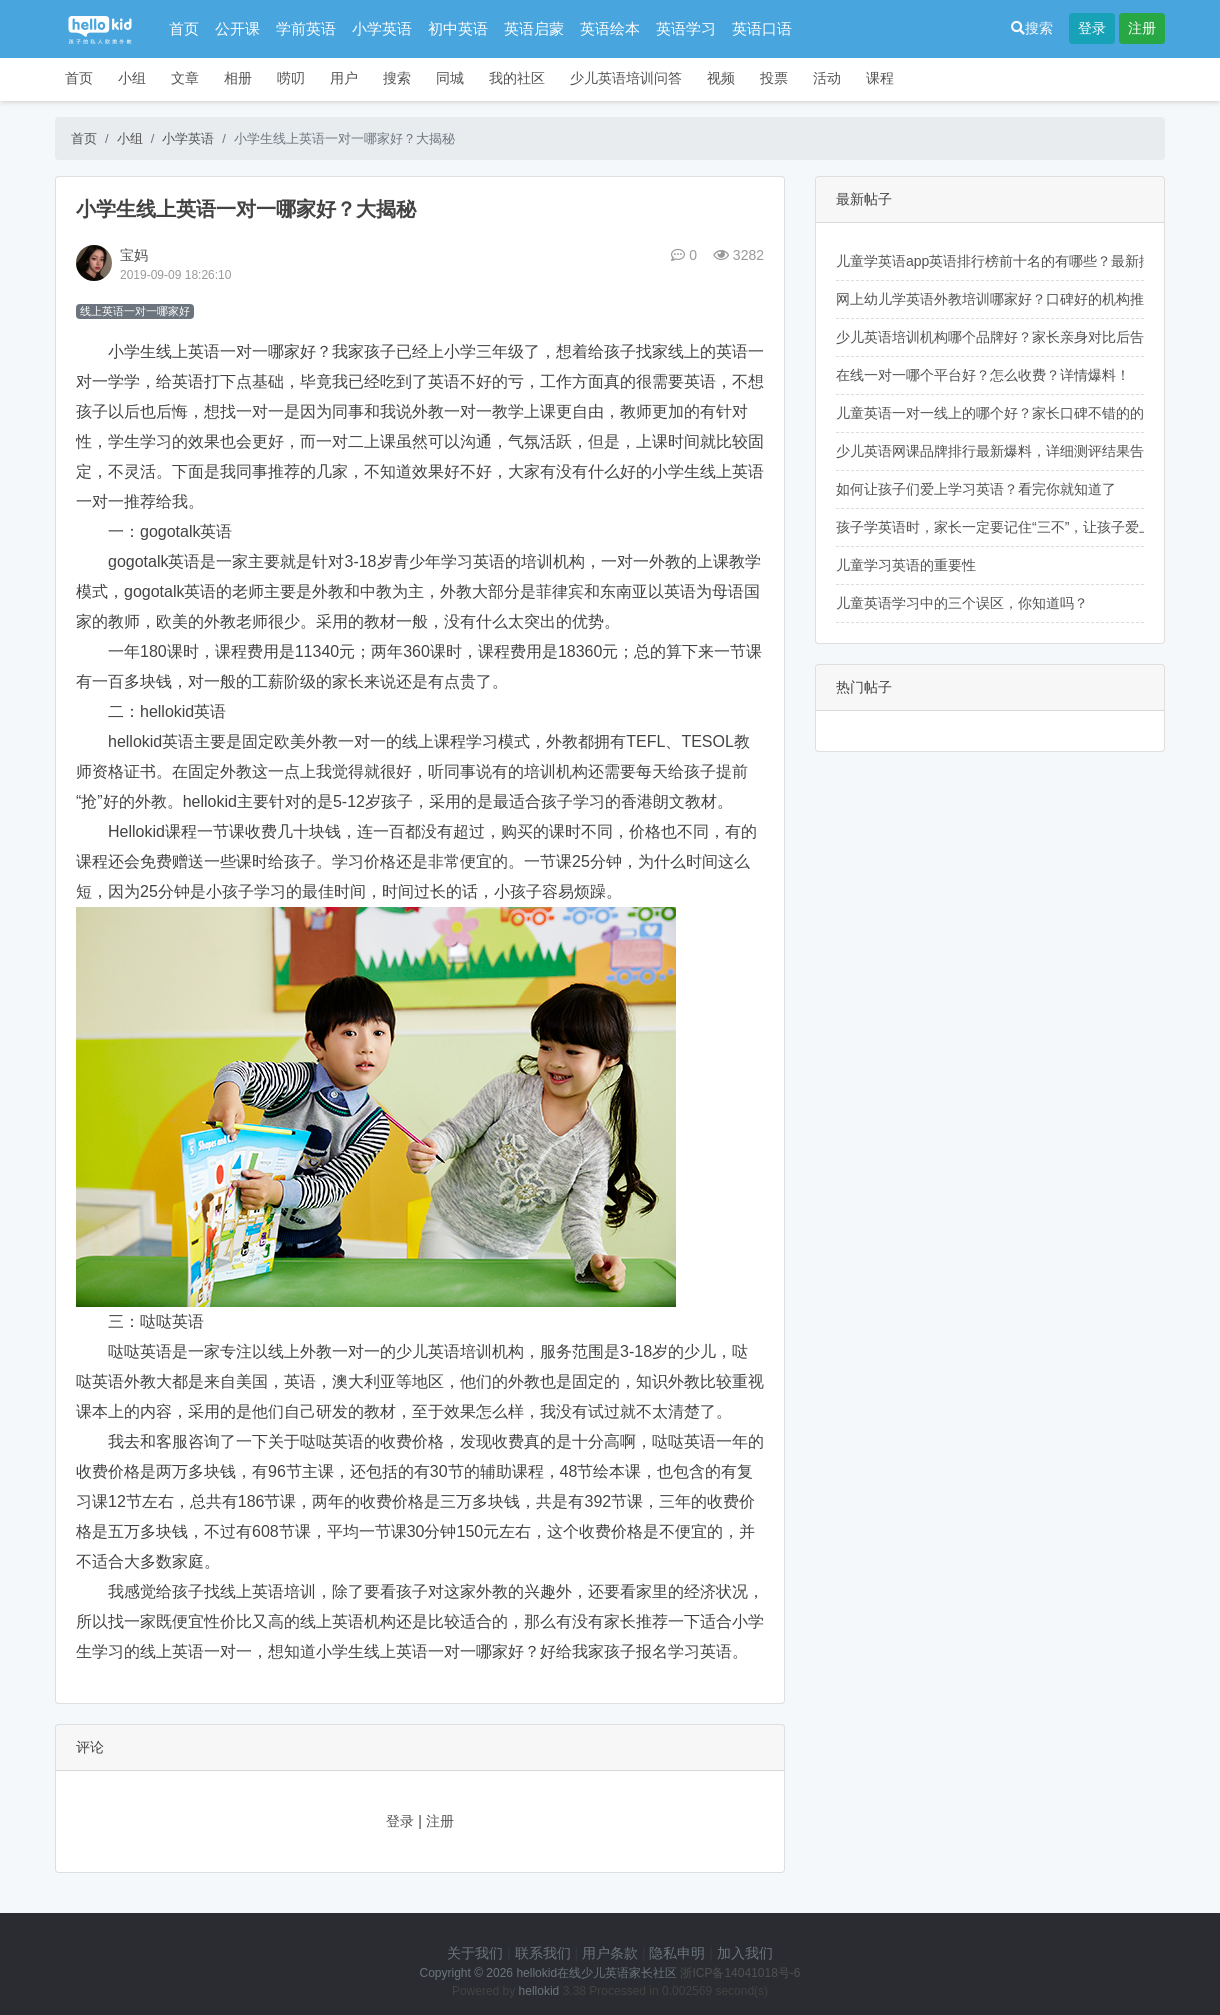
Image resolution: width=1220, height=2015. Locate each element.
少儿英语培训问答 (626, 78)
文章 (185, 78)
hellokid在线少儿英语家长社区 (596, 1973)
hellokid (539, 1991)
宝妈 (134, 255)
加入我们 (745, 1953)
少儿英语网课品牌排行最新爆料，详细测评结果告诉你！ (1011, 451)
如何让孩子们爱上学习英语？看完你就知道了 (976, 489)
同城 (450, 78)
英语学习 (686, 28)
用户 (344, 78)
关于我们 (475, 1953)
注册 (1142, 28)
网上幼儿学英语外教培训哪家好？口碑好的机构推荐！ (1004, 299)
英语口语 (762, 28)
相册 (238, 78)
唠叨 (291, 78)
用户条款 (610, 1953)
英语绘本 (610, 28)
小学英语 (382, 28)
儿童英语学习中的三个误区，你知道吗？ (962, 603)
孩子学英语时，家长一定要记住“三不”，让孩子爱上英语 (1008, 527)
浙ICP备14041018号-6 (740, 1973)
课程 (880, 78)
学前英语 (306, 28)
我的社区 (517, 78)
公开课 (237, 28)
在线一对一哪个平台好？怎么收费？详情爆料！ (983, 375)
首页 (184, 28)
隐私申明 (677, 1953)
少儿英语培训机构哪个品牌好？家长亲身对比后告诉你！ (1011, 337)
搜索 (1032, 28)
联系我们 (543, 1953)
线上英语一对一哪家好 (135, 311)
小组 (132, 78)
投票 (774, 78)
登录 (1092, 28)
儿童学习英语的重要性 (906, 565)
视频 (721, 78)
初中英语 (458, 28)
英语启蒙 (534, 28)
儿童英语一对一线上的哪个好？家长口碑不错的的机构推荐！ (1025, 413)
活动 (827, 78)
